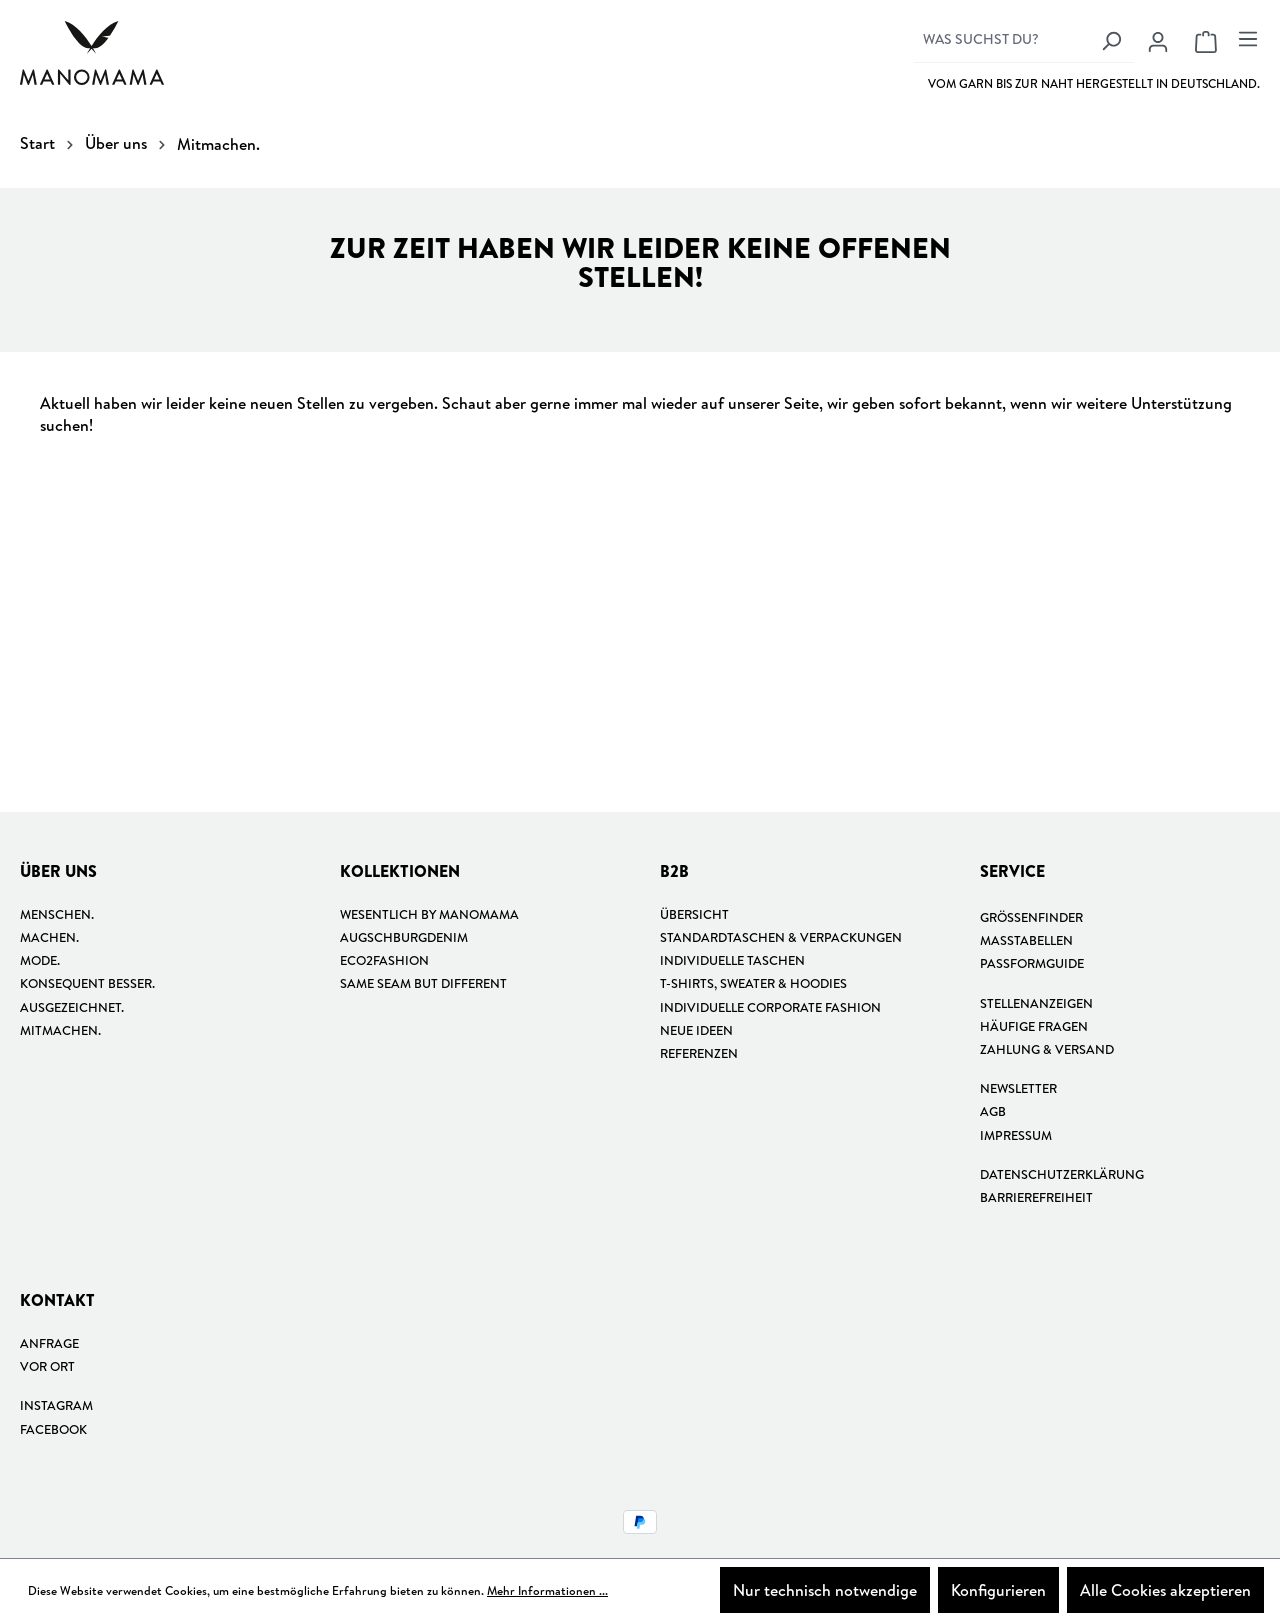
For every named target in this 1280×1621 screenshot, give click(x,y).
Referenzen (699, 1053)
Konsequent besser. (87, 983)
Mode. (40, 960)
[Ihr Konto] (1158, 41)
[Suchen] (1111, 40)
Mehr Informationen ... (547, 1590)
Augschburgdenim (404, 937)
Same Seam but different (423, 983)
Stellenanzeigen (1036, 1003)
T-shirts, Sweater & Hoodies (753, 983)
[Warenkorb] (1206, 41)
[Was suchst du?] (1001, 40)
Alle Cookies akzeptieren (1165, 1590)
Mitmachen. (60, 1030)
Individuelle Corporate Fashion (770, 1007)
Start (37, 143)
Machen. (49, 937)
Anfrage (49, 1343)
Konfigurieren (998, 1590)
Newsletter (1018, 1088)
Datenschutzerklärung (1062, 1174)
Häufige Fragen (1034, 1026)
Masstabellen (1026, 940)
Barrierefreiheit (1036, 1197)
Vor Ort (47, 1366)
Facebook (53, 1429)
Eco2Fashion (384, 960)
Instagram (56, 1405)
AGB (993, 1111)
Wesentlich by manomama (429, 914)
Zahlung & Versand (1047, 1049)
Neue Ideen (696, 1030)
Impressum (1016, 1135)
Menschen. (57, 914)
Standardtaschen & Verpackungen (781, 937)
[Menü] (1245, 38)
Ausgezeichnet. (72, 1007)
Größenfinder (1031, 917)
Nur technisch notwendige (825, 1590)
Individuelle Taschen (732, 960)
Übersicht (694, 914)
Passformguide (1032, 963)
